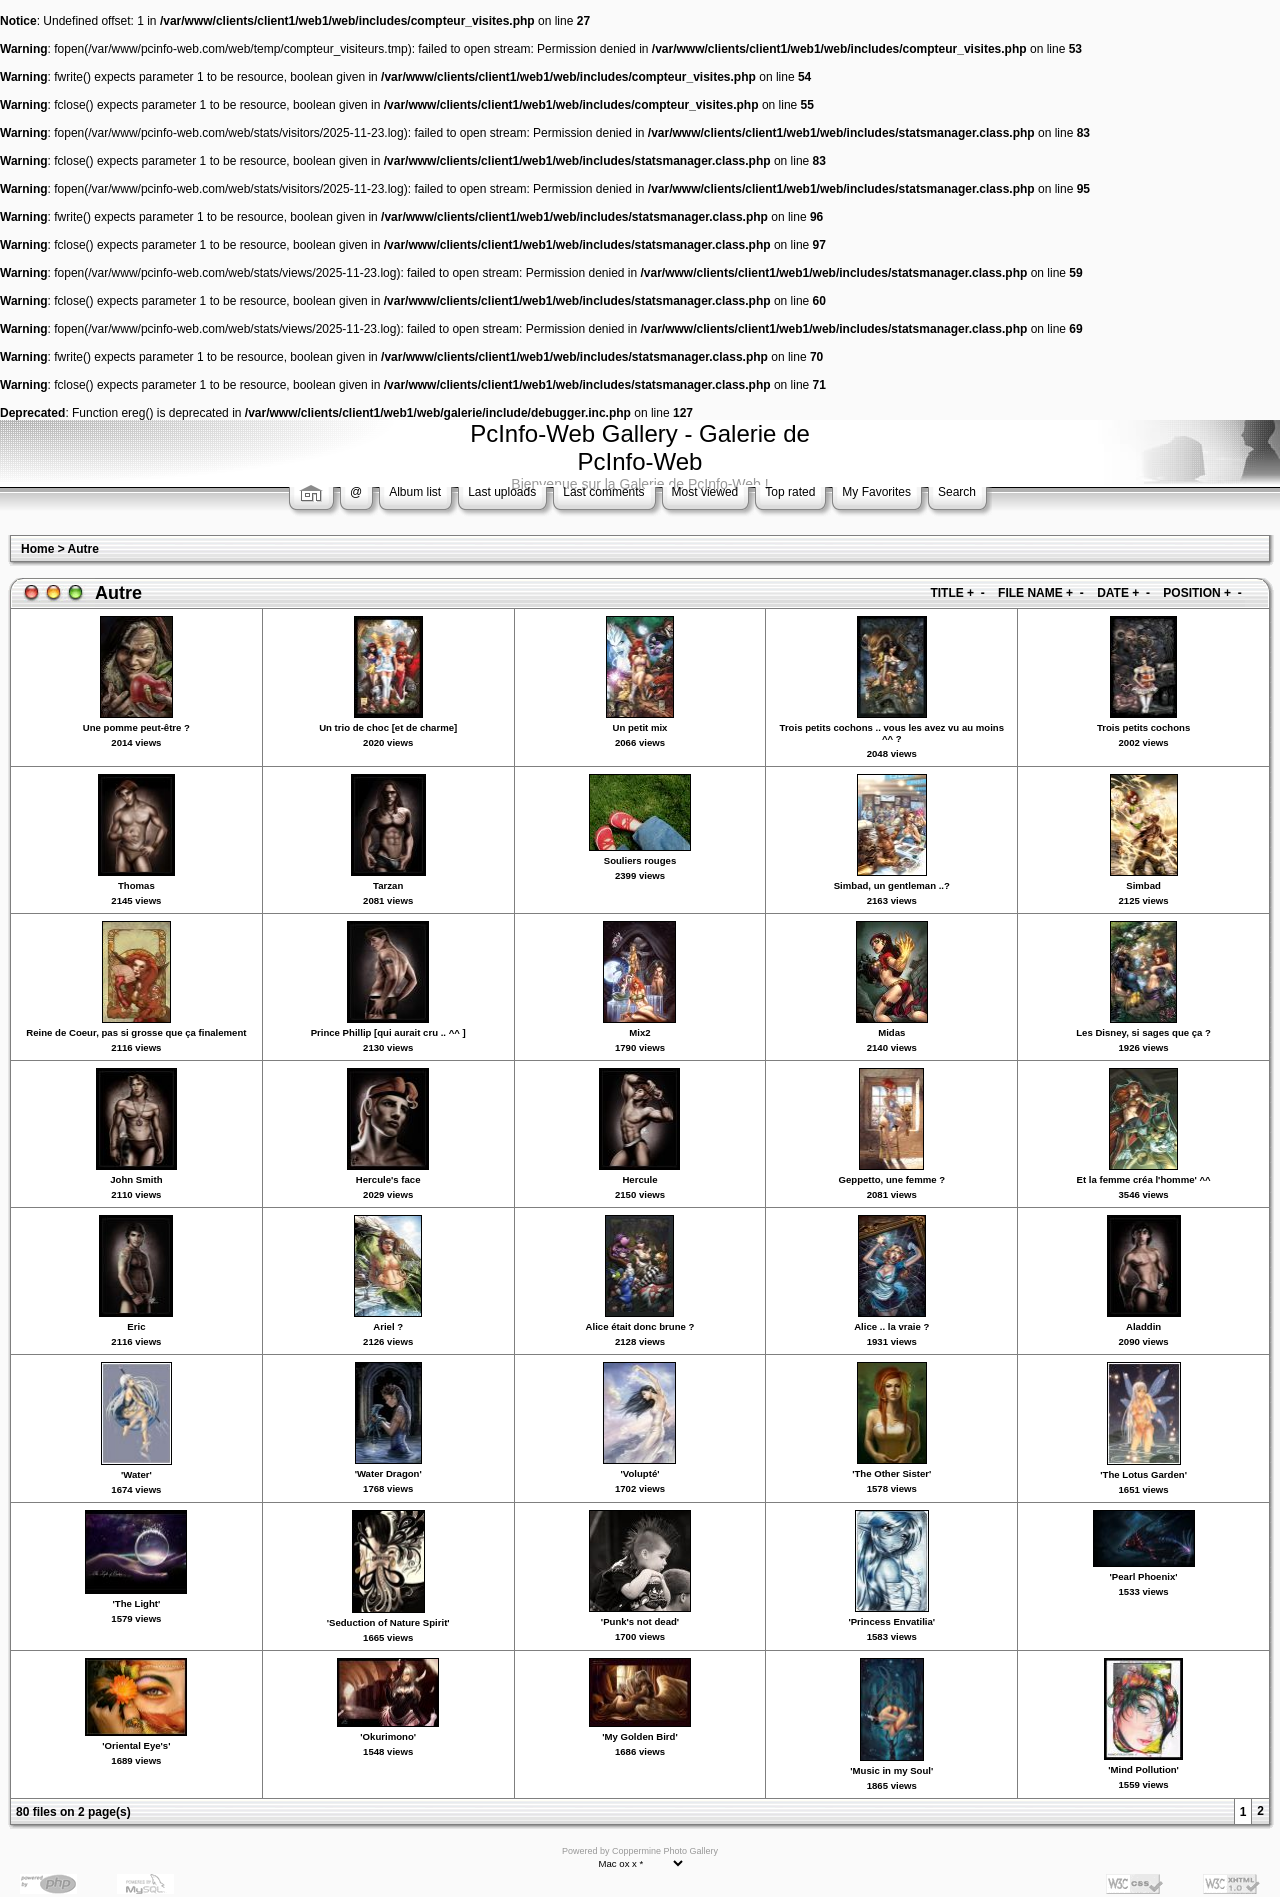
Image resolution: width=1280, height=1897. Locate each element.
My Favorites (876, 492)
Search (957, 492)
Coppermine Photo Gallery (665, 1851)
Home (37, 549)
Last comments (603, 492)
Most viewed (705, 492)
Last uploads (502, 492)
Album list (415, 492)
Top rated (790, 492)
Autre (83, 549)
